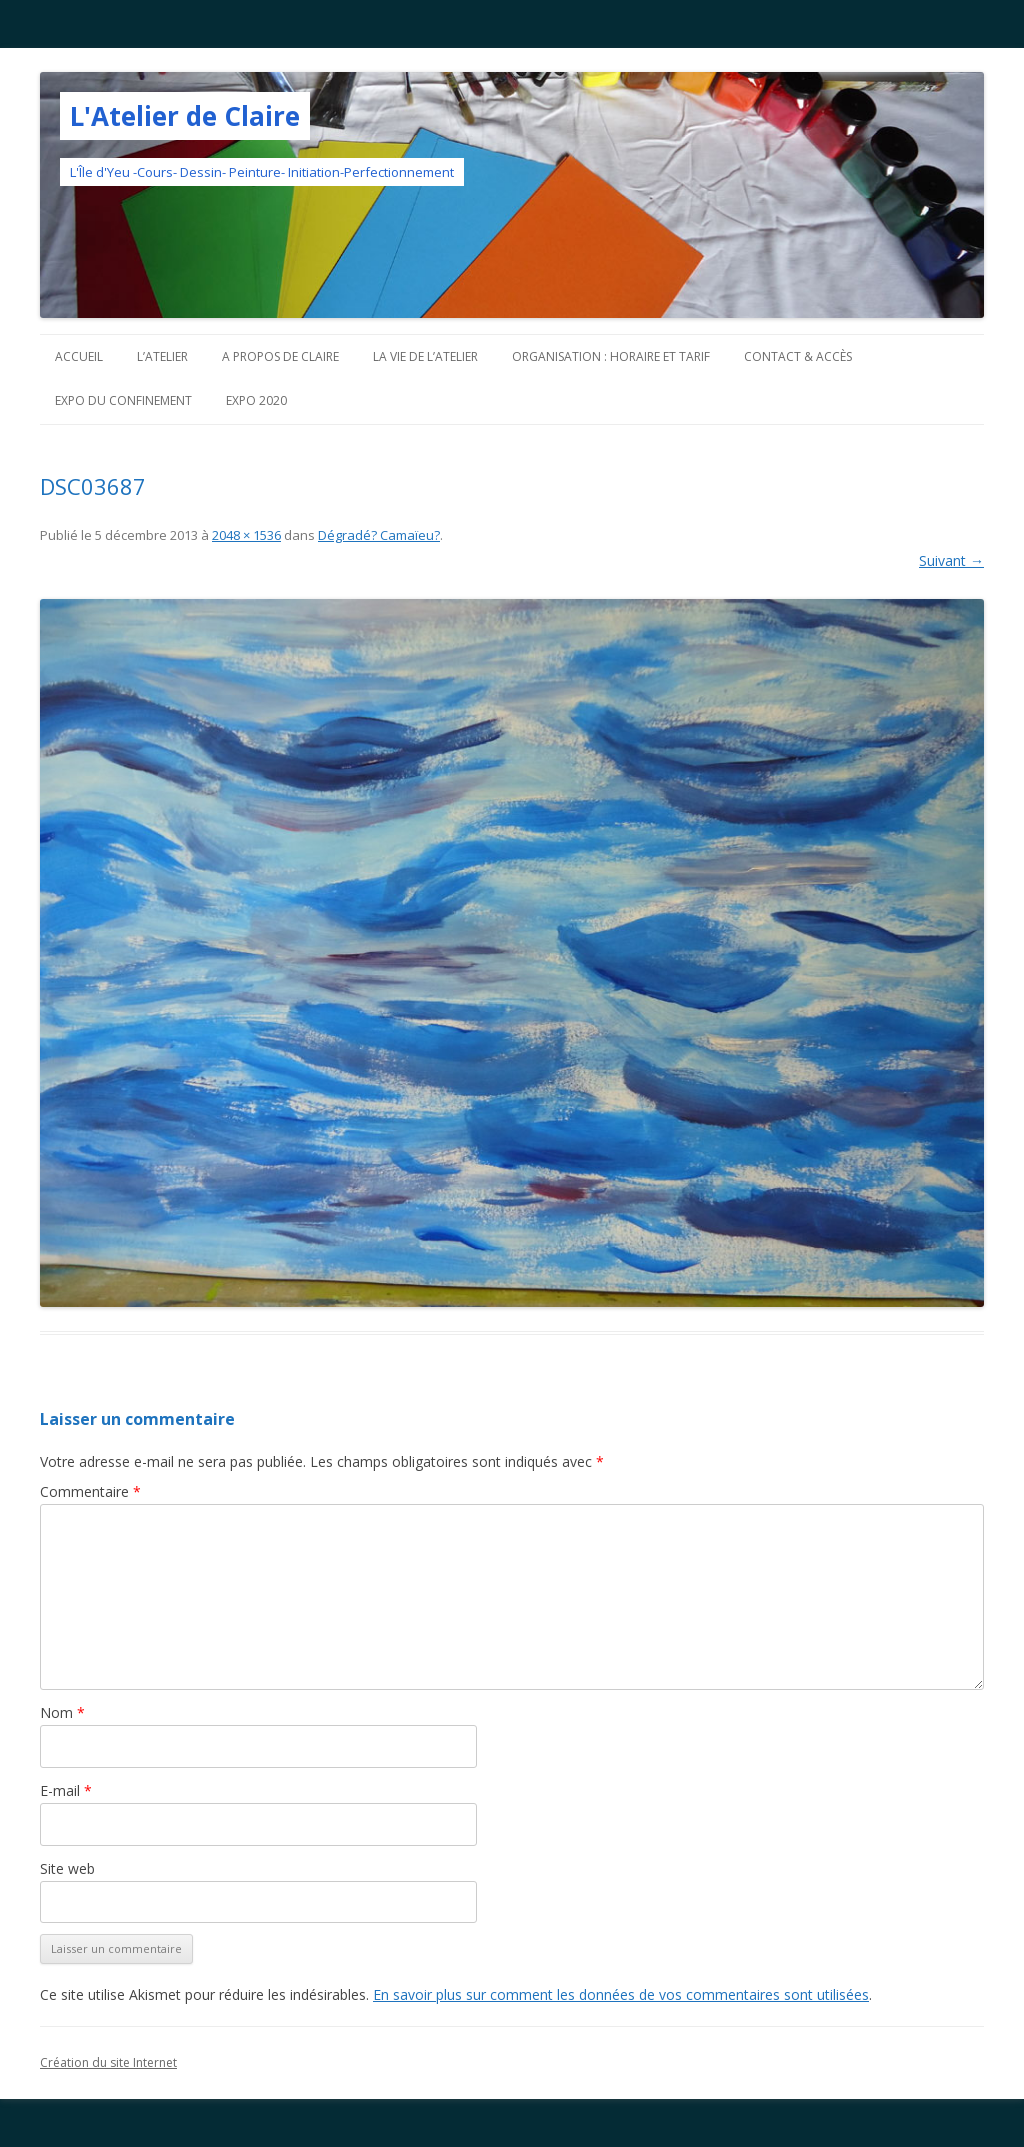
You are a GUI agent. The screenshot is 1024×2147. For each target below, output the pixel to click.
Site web (67, 1868)
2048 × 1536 (246, 535)
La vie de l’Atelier (425, 356)
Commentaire (90, 1491)
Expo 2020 (256, 400)
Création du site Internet (108, 2062)
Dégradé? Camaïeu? (379, 535)
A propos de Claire (280, 356)
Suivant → (951, 560)
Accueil (79, 356)
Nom (62, 1712)
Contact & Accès (798, 356)
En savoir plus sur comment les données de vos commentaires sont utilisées (621, 1994)
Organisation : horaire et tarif (611, 356)
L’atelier (162, 356)
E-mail (66, 1790)
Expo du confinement (123, 400)
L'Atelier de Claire (185, 116)
